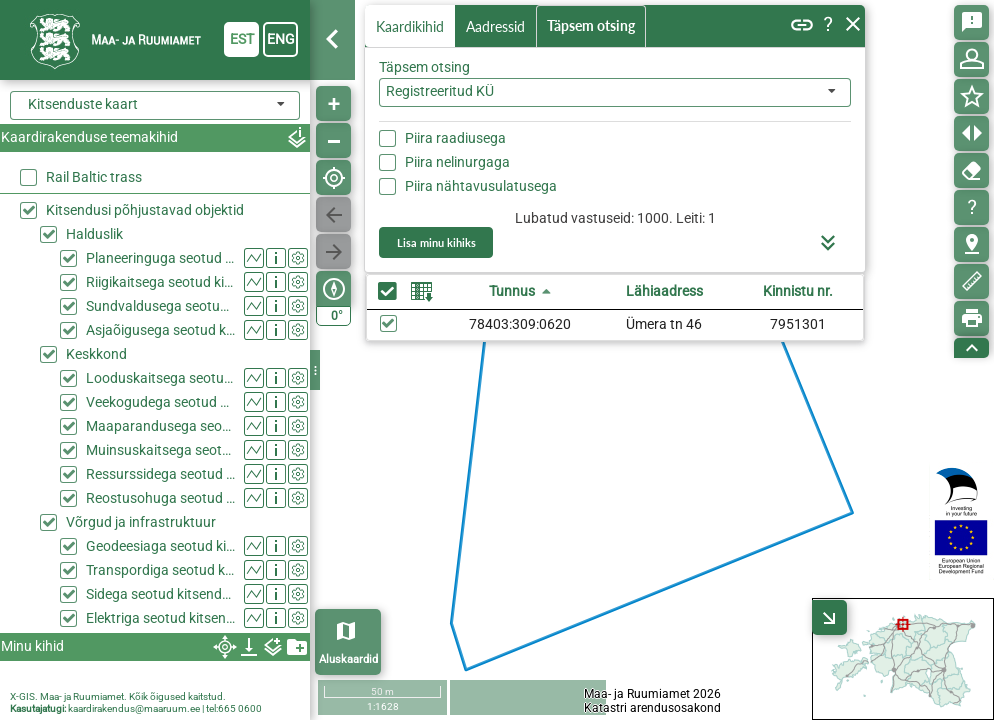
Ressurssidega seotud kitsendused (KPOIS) (160, 474)
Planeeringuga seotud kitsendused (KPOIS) (160, 258)
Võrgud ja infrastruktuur (141, 522)
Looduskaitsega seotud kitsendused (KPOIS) (160, 378)
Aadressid (499, 26)
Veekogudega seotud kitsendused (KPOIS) (160, 402)
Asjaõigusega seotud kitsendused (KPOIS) (160, 330)
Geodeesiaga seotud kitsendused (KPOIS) (160, 546)
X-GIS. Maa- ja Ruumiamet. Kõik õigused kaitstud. (118, 696)
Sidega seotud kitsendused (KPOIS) (160, 594)
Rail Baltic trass (94, 177)
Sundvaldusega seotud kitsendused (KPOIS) (160, 306)
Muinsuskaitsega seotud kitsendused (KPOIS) (160, 450)
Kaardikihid (412, 25)
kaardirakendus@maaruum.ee (134, 708)
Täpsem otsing (595, 26)
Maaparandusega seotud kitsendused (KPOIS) (160, 426)
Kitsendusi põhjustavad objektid (145, 210)
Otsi (822, 133)
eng (281, 39)
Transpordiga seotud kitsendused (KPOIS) (160, 570)
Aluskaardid (348, 659)
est (242, 39)
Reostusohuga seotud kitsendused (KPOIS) (160, 498)
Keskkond (96, 354)
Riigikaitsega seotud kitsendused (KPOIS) (160, 282)
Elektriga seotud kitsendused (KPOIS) (160, 618)
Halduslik (94, 234)
